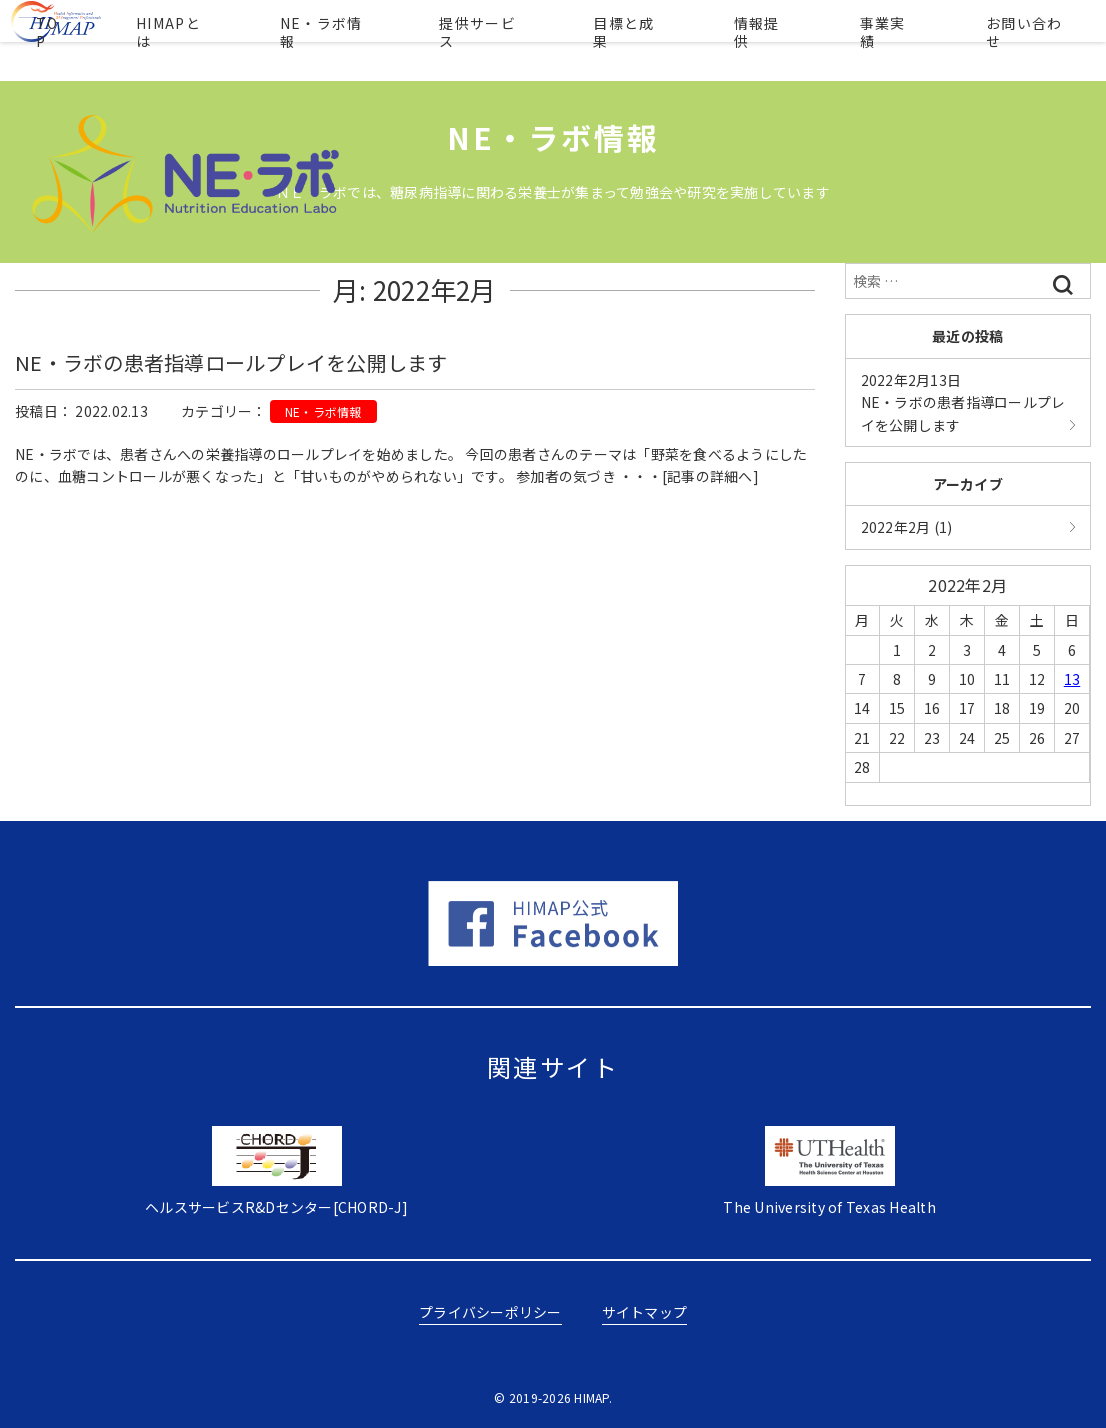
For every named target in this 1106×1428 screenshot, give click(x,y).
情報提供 (784, 40)
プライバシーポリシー (490, 1312)
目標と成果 (665, 40)
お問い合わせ (1022, 40)
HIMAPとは (246, 40)
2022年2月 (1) (907, 527)
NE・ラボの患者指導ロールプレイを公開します (231, 362)
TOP (139, 40)
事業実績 (895, 40)
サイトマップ (645, 1312)
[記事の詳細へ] (710, 476)
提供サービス (531, 40)
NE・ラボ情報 (385, 40)
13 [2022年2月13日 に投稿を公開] (1072, 679)
